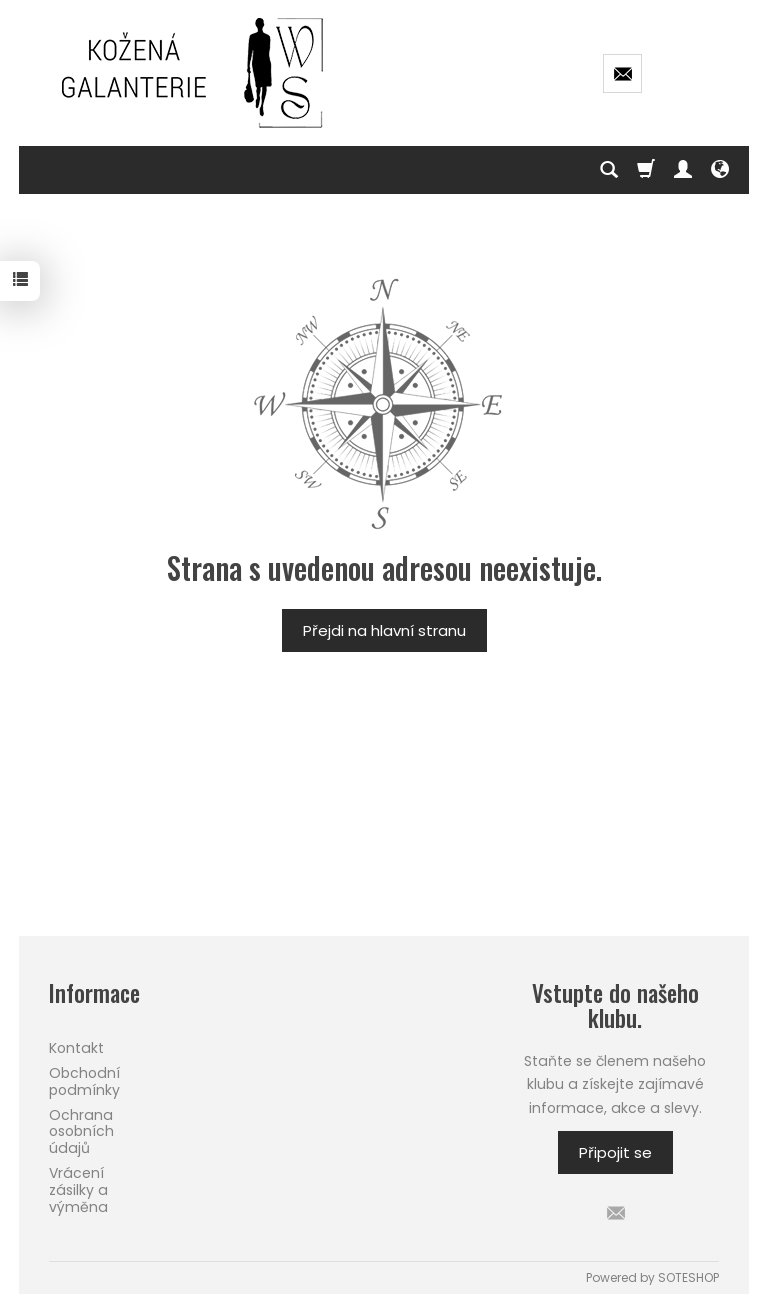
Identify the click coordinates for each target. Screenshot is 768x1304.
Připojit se (615, 1152)
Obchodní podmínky (84, 1081)
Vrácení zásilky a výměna (78, 1190)
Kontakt (76, 1048)
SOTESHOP (688, 1277)
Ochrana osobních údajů (81, 1132)
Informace (94, 993)
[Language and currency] (720, 170)
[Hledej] (609, 170)
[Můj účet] (683, 170)
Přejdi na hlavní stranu (384, 630)
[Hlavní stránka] (194, 73)
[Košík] (646, 170)
